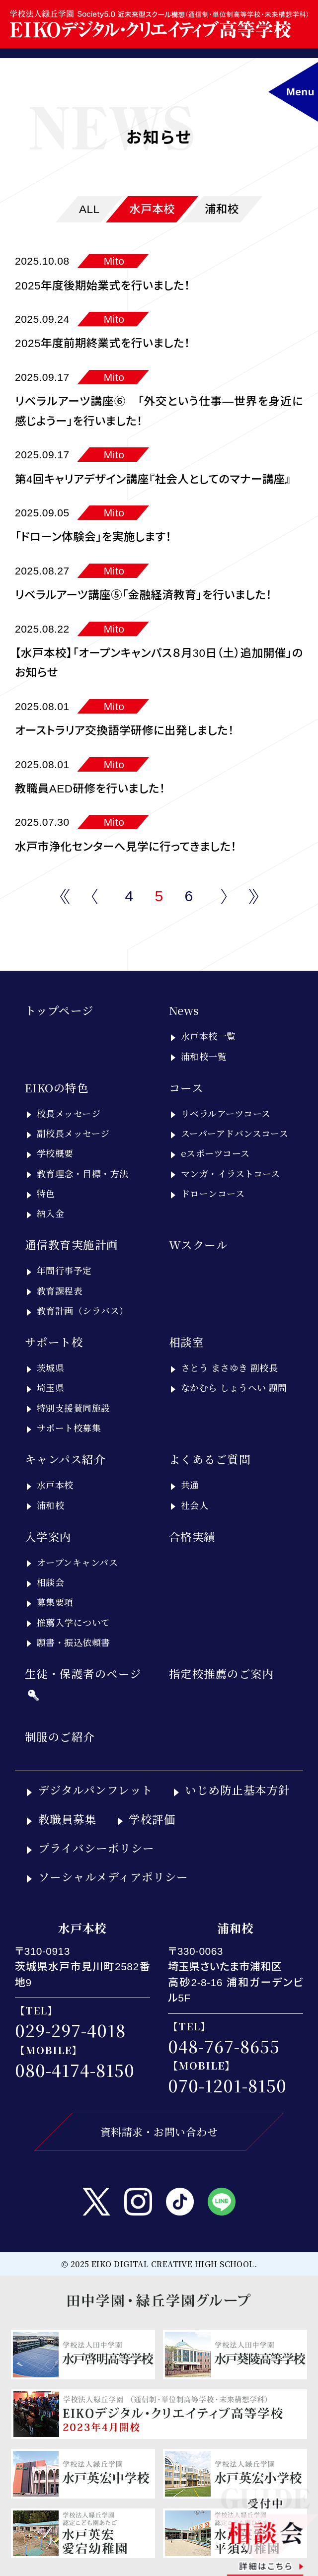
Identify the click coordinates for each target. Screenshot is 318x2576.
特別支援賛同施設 (73, 1407)
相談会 (50, 1581)
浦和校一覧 (204, 1056)
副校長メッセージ (73, 1133)
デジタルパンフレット (95, 1789)
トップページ (59, 1010)
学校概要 (55, 1152)
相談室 (186, 1342)
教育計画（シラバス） (83, 1310)
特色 (46, 1193)
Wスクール (198, 1244)
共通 (190, 1484)
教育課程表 (59, 1290)
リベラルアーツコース (226, 1113)
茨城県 (50, 1367)
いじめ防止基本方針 (237, 1789)
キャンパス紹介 (65, 1459)
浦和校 (222, 209)
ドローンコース (212, 1193)
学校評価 (152, 1819)
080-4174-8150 (75, 2069)
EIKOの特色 (56, 1087)
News (184, 1010)
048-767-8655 (224, 2046)
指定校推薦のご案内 (221, 1673)
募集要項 (55, 1601)
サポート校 (54, 1342)
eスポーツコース (215, 1152)
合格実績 (192, 1536)
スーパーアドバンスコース (234, 1133)
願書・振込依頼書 (73, 1642)
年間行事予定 (64, 1270)
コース (186, 1087)
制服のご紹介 (60, 1736)
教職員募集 (67, 1819)
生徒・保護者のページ (83, 1673)
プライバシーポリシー (96, 1848)
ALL (89, 209)
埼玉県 (50, 1387)
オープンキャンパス (77, 1562)
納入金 (50, 1213)
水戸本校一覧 (208, 1035)
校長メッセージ (68, 1113)
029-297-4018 (70, 2030)
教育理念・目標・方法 (83, 1173)
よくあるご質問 (209, 1459)
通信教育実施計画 (71, 1244)
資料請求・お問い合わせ (159, 2131)
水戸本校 (152, 209)
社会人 (194, 1505)
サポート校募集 (69, 1427)
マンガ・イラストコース (230, 1173)
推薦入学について (73, 1622)
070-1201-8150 (227, 2085)
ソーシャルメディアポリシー (113, 1876)
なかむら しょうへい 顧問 (234, 1387)
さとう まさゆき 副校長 (229, 1367)
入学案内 (48, 1536)
